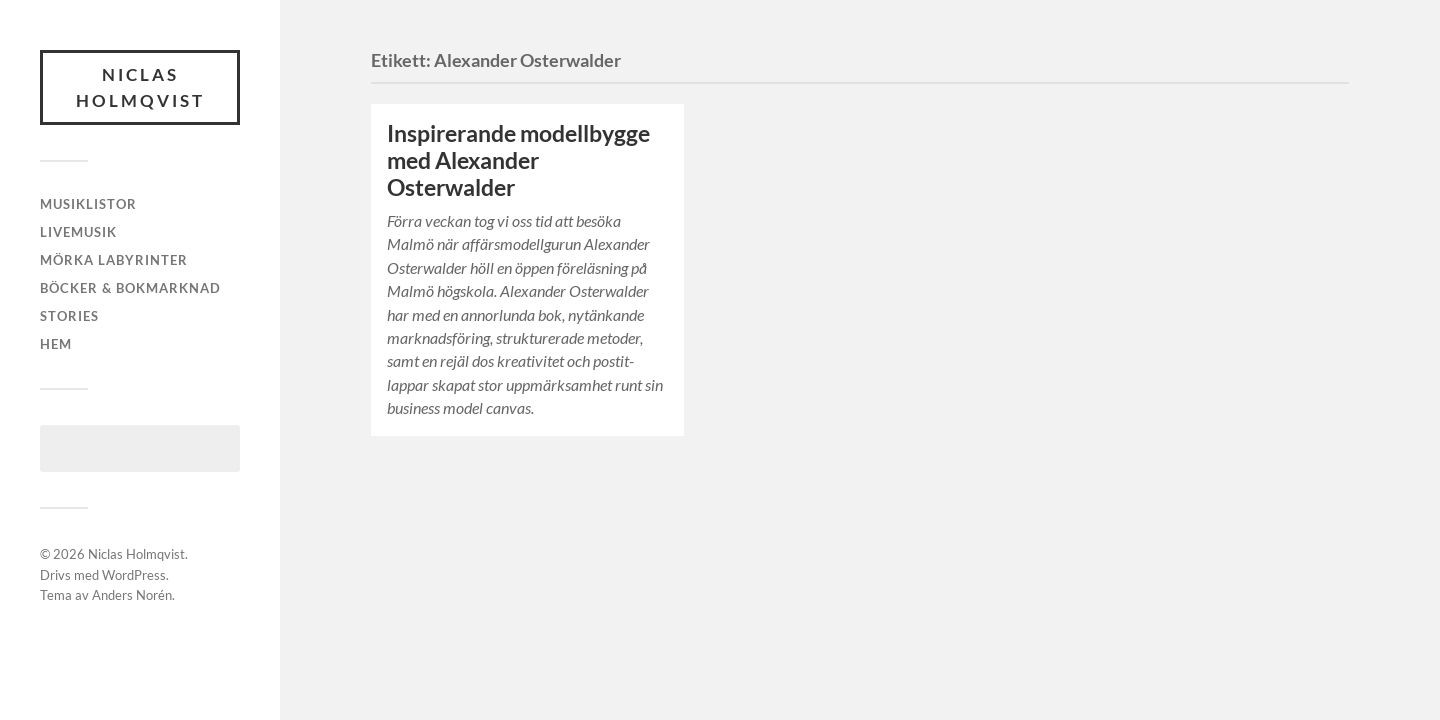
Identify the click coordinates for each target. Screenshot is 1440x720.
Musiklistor (88, 204)
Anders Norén (132, 595)
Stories (69, 316)
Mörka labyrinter (114, 260)
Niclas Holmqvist (140, 87)
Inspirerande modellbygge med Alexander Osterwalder (518, 160)
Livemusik (78, 232)
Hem (56, 344)
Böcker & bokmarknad (130, 288)
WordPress (134, 575)
